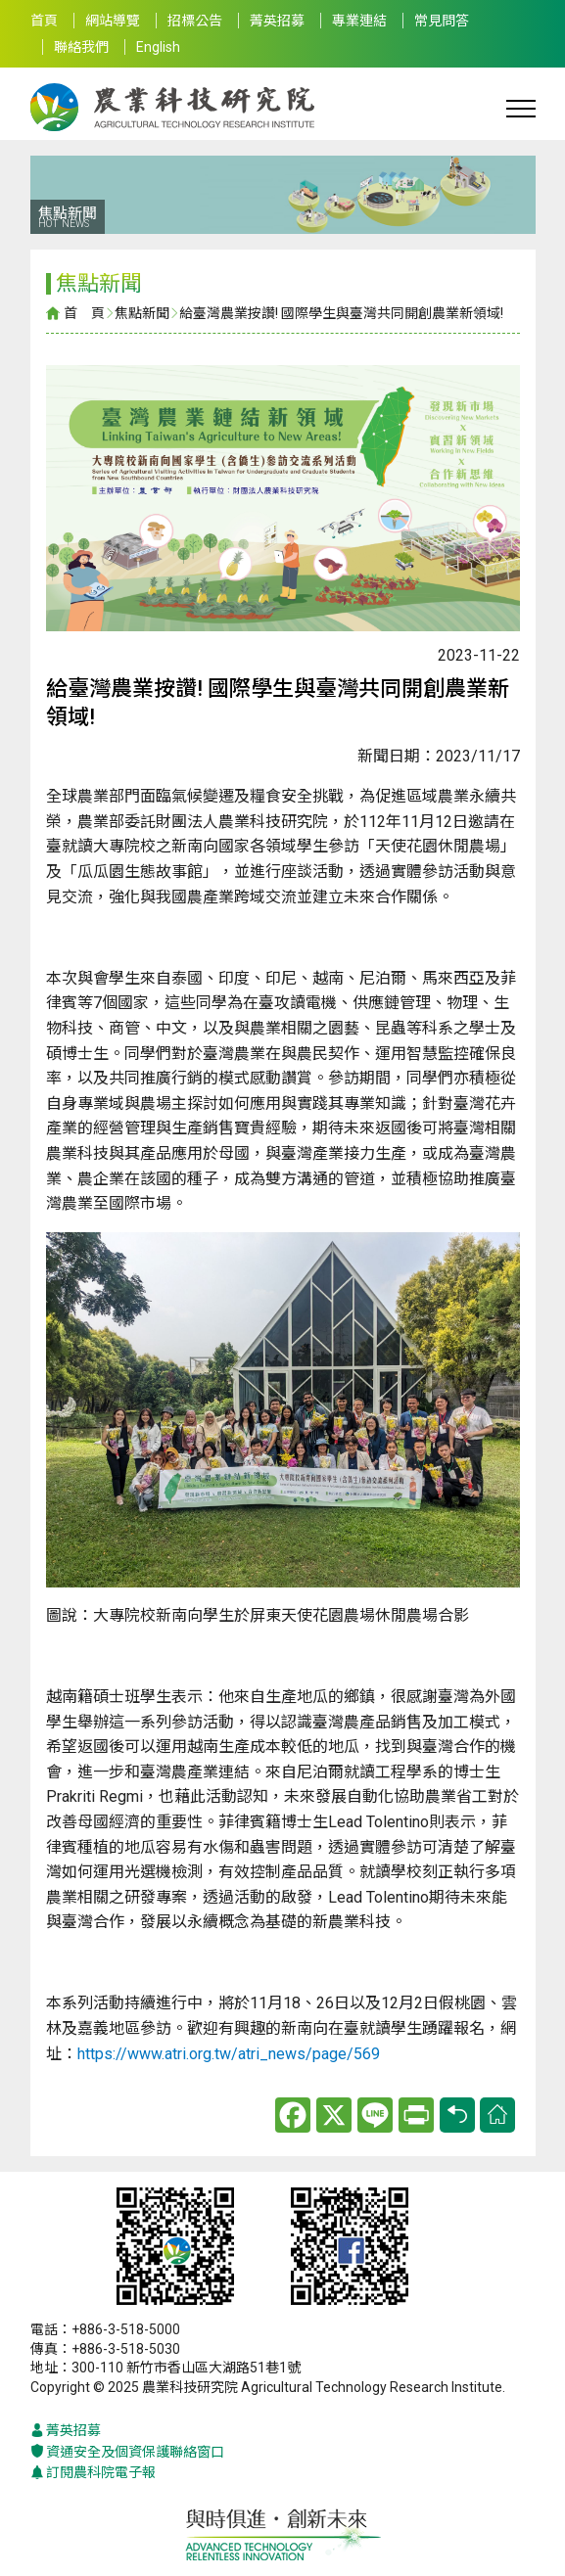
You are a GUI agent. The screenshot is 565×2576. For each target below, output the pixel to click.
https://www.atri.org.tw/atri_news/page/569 (228, 2054)
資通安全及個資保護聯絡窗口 (127, 2452)
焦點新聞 (142, 313)
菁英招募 (277, 20)
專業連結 (359, 20)
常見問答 (441, 20)
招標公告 (194, 20)
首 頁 (84, 313)
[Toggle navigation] (521, 107)
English (158, 47)
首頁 (44, 20)
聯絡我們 (81, 47)
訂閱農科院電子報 (93, 2472)
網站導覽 (112, 20)
